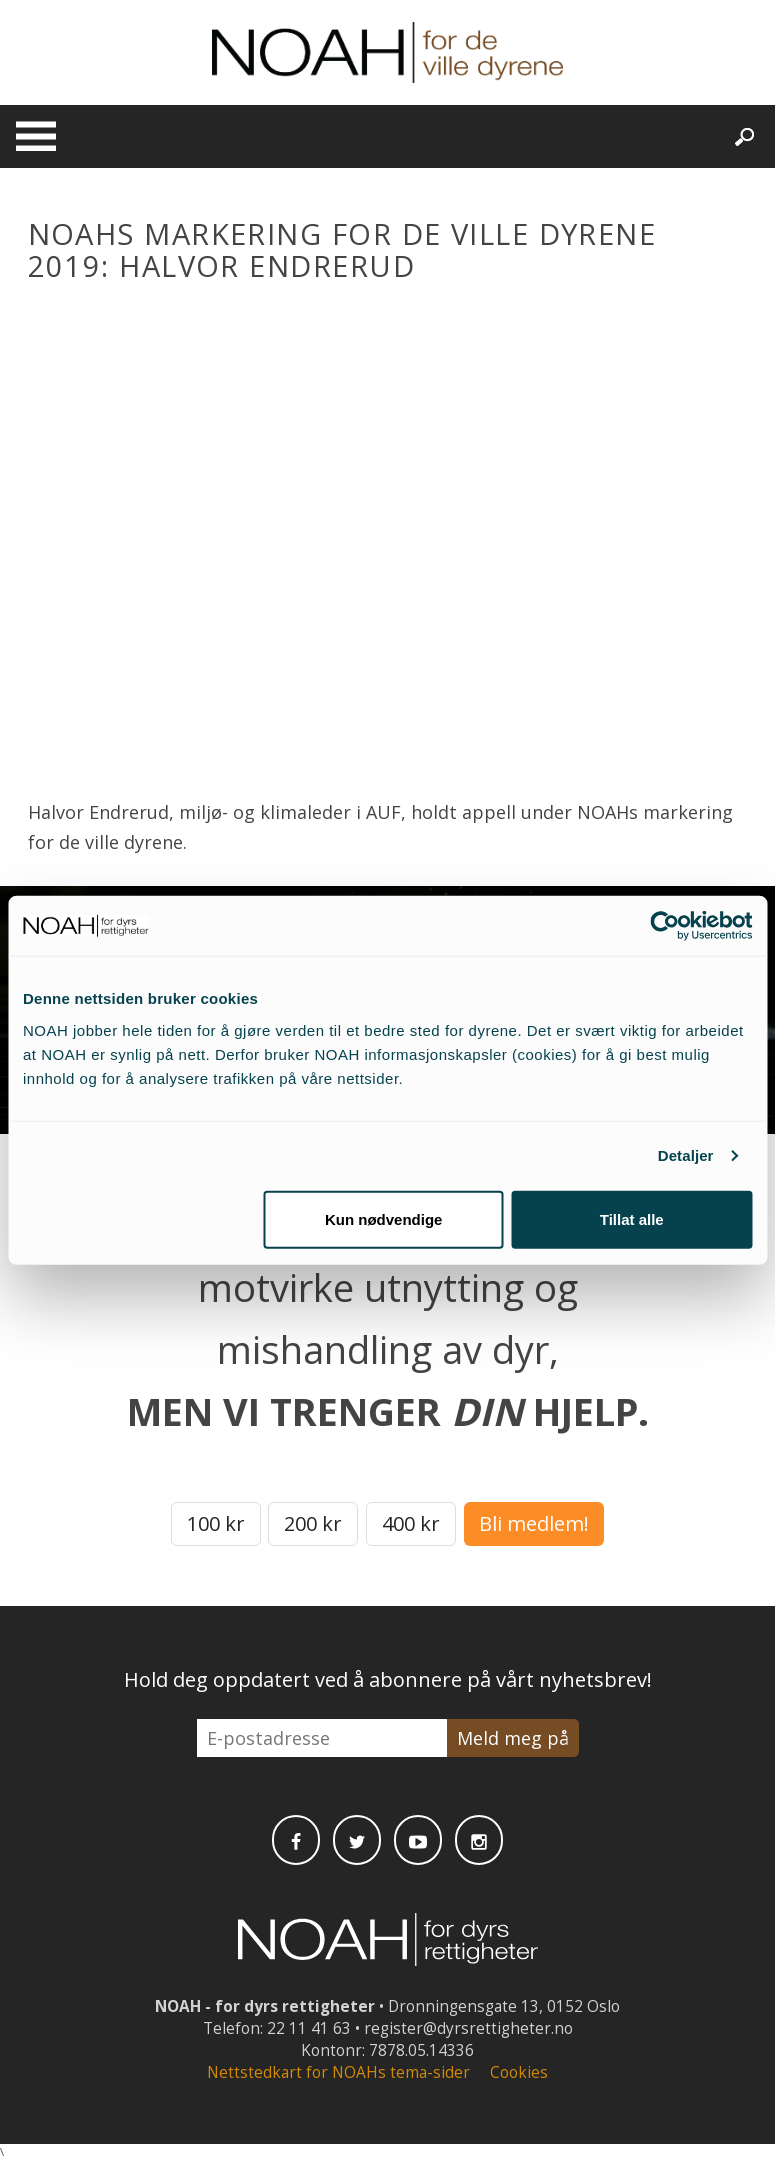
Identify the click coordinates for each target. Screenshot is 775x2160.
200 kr (313, 1523)
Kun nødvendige (384, 1218)
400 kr (411, 1523)
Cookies (519, 2072)
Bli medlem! (534, 1523)
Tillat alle (632, 1218)
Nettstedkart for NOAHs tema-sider (338, 2072)
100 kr (216, 1523)
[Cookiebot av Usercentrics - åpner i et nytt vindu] (664, 926)
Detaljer (686, 1155)
